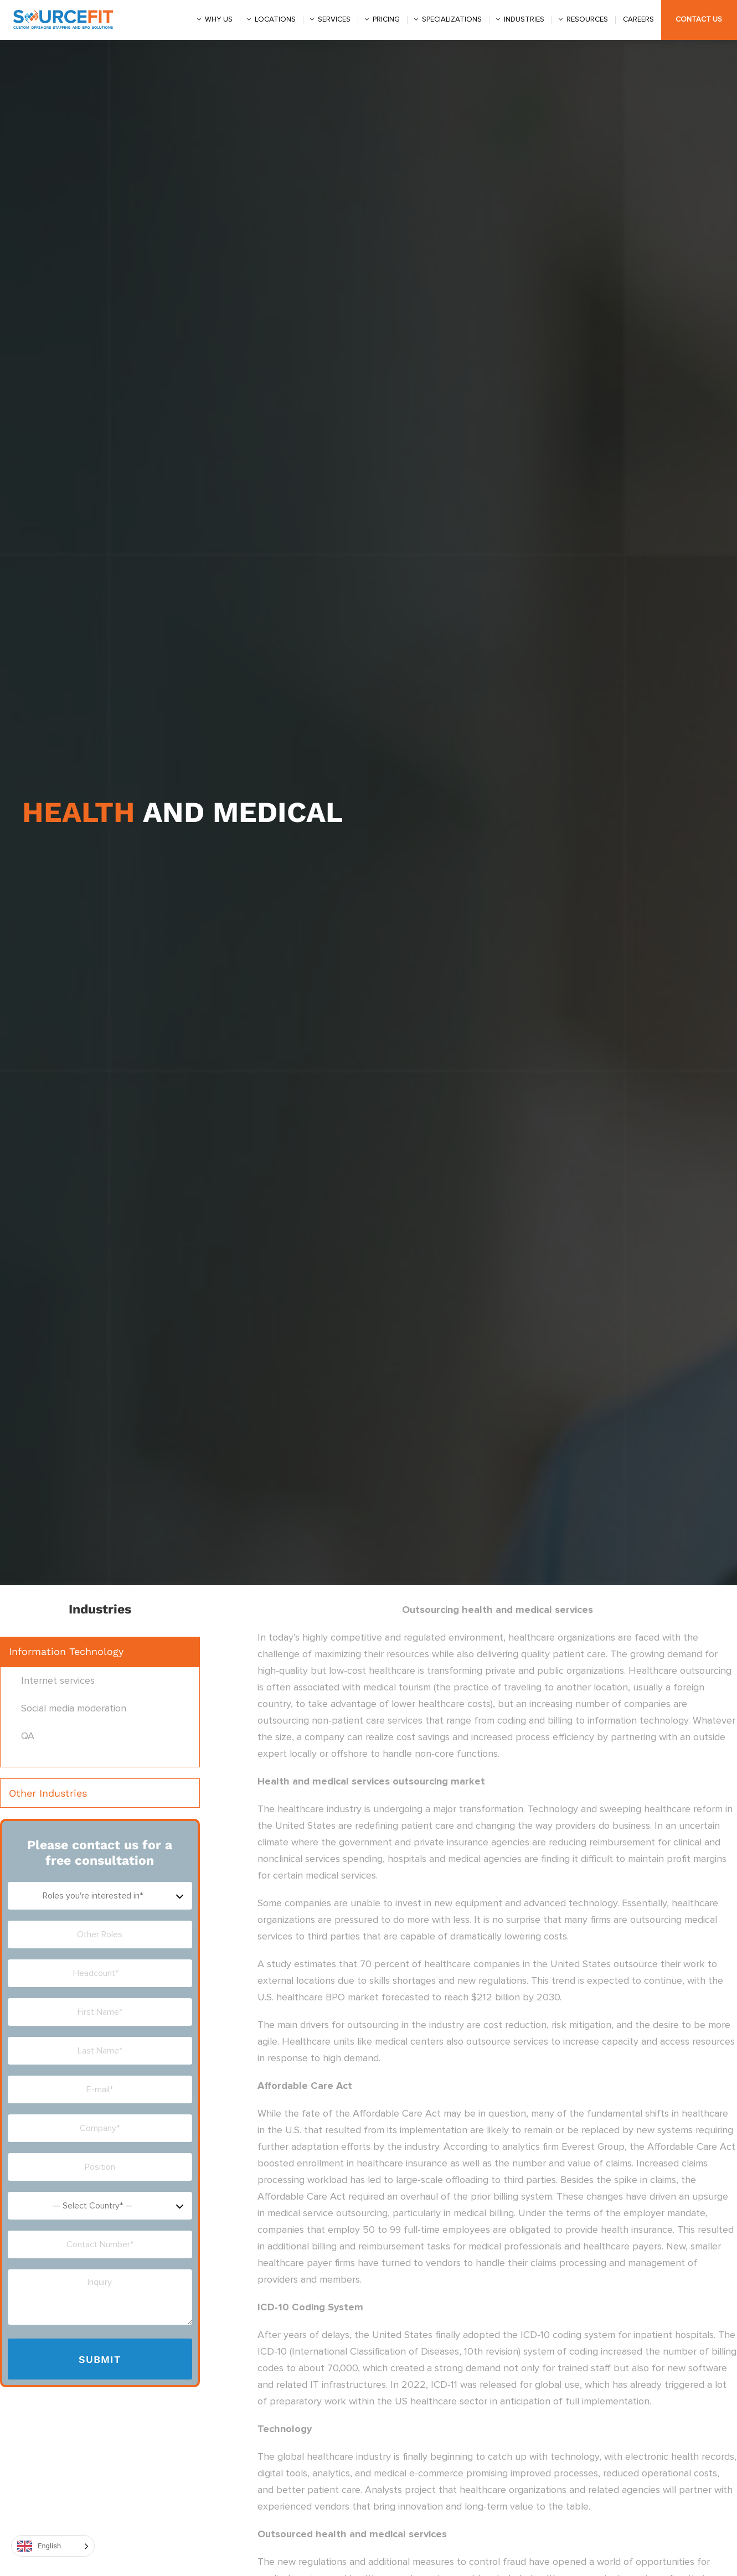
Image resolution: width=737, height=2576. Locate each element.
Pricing (386, 19)
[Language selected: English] (53, 2546)
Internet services (58, 1681)
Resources (587, 19)
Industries (524, 19)
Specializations (452, 19)
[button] (100, 1652)
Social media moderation (73, 1709)
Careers (638, 19)
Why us (219, 19)
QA (27, 1736)
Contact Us (699, 19)
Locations (275, 19)
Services (334, 19)
